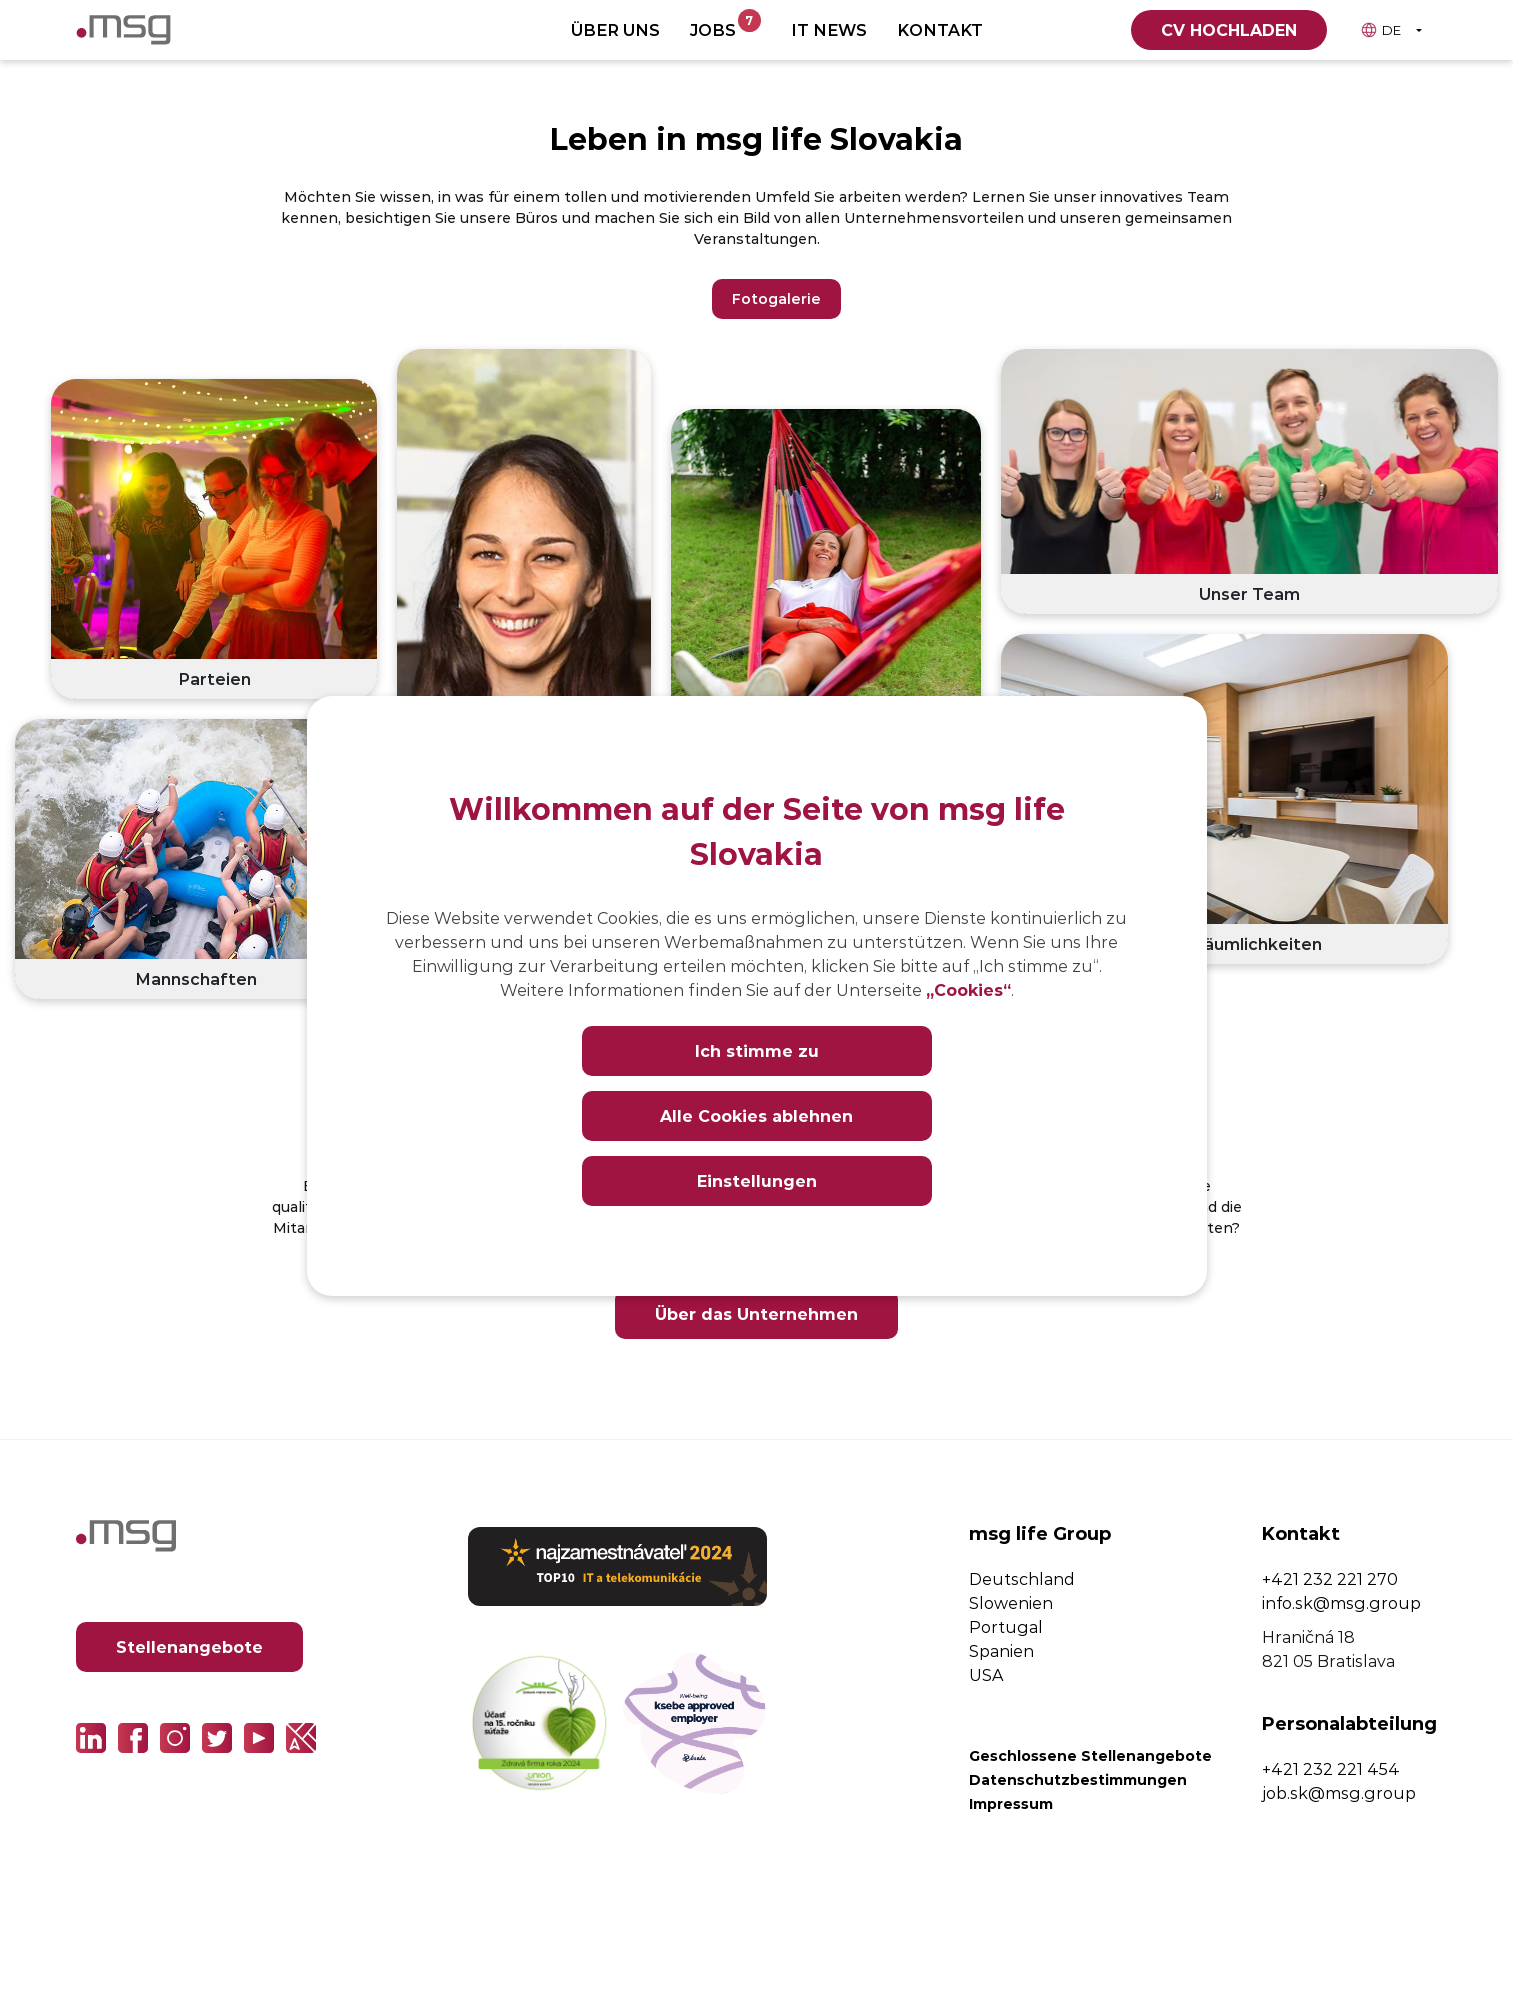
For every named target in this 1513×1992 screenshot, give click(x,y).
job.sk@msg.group (1339, 1792)
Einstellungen (757, 1180)
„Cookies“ (968, 989)
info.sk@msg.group (1341, 1602)
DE (1380, 30)
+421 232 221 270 (1330, 1578)
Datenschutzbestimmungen (1078, 1779)
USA (986, 1674)
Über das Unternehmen (756, 1313)
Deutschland (1022, 1578)
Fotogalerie (776, 298)
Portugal (1006, 1626)
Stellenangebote (189, 1646)
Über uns (615, 29)
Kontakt (940, 29)
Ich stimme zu (757, 1050)
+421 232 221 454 (1331, 1768)
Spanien (1001, 1650)
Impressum (1011, 1803)
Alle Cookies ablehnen (756, 1115)
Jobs (725, 25)
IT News (829, 29)
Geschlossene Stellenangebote (1090, 1755)
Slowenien (1011, 1602)
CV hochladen (1229, 29)
